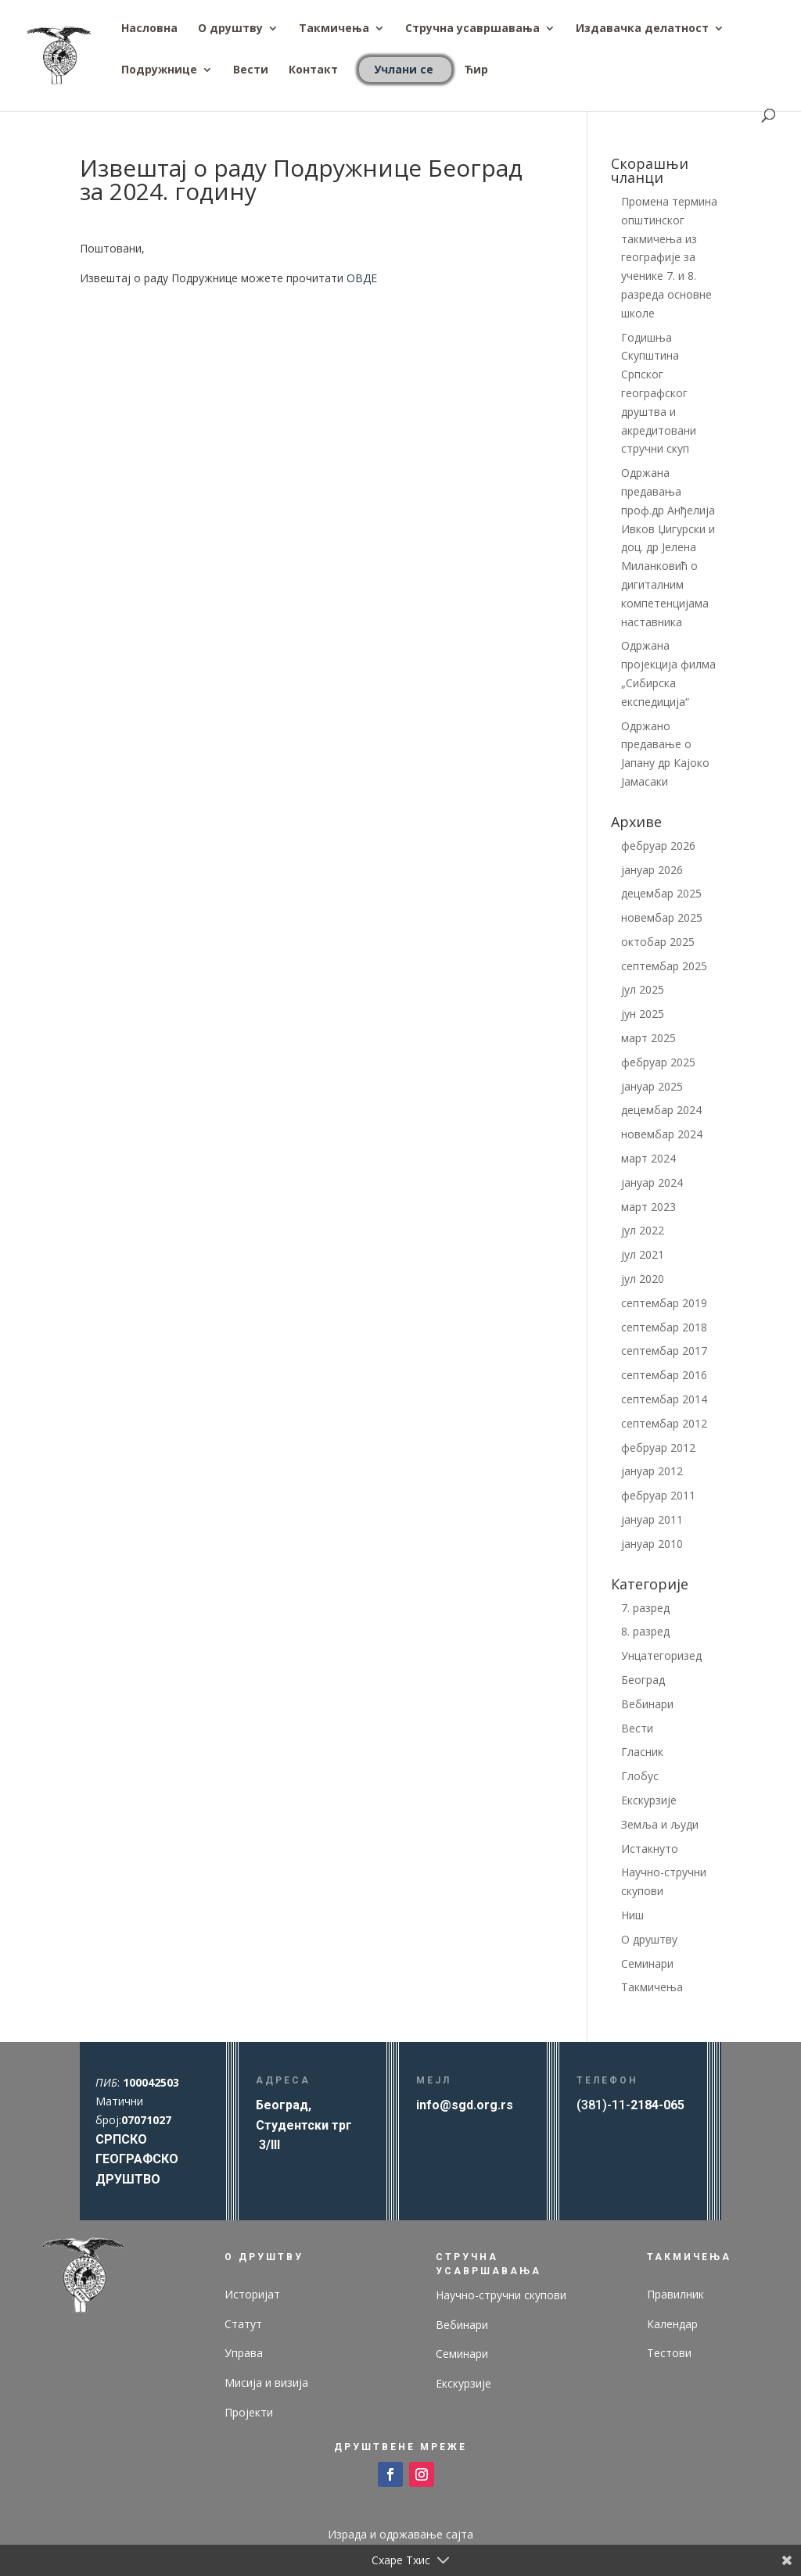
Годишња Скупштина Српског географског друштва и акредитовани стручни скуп (658, 393)
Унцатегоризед (661, 1655)
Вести (250, 70)
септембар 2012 (664, 1423)
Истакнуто (649, 1848)
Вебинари (647, 1703)
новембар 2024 (661, 1134)
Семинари (647, 1963)
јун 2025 (642, 1013)
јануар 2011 (652, 1519)
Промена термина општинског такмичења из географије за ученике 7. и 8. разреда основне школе (669, 257)
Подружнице (159, 70)
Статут (243, 2323)
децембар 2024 (661, 1109)
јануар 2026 (652, 869)
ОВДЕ (362, 277)
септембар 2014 (664, 1399)
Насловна (149, 29)
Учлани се (403, 69)
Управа (243, 2352)
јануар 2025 (652, 1086)
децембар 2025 (661, 893)
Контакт (313, 70)
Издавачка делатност (642, 29)
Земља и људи (660, 1824)
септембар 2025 (664, 965)
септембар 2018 (664, 1327)
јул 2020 (642, 1278)
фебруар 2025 (658, 1062)
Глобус (640, 1775)
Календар (672, 2323)
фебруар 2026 (658, 845)
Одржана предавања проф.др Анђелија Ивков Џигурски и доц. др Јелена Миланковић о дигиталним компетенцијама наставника (668, 547)
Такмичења (334, 29)
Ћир (476, 70)
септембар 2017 (664, 1350)
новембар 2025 (661, 917)
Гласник (642, 1751)
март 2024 (648, 1158)
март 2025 (648, 1037)
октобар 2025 (658, 941)
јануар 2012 (652, 1471)
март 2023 (648, 1206)
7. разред (645, 1607)
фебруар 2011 (658, 1495)
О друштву (230, 29)
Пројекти (248, 2412)
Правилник (675, 2294)
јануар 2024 (652, 1182)
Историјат (252, 2294)
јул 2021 (642, 1254)
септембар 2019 (664, 1302)
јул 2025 (642, 989)
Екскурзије (649, 1800)
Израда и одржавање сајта (400, 2534)
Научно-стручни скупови (501, 2295)
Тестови (669, 2352)
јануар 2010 (652, 1543)
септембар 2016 (664, 1374)
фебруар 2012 (658, 1447)
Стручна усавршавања (472, 29)
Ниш (632, 1915)
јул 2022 (642, 1230)
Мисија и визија (266, 2382)
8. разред (645, 1631)
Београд (643, 1679)
